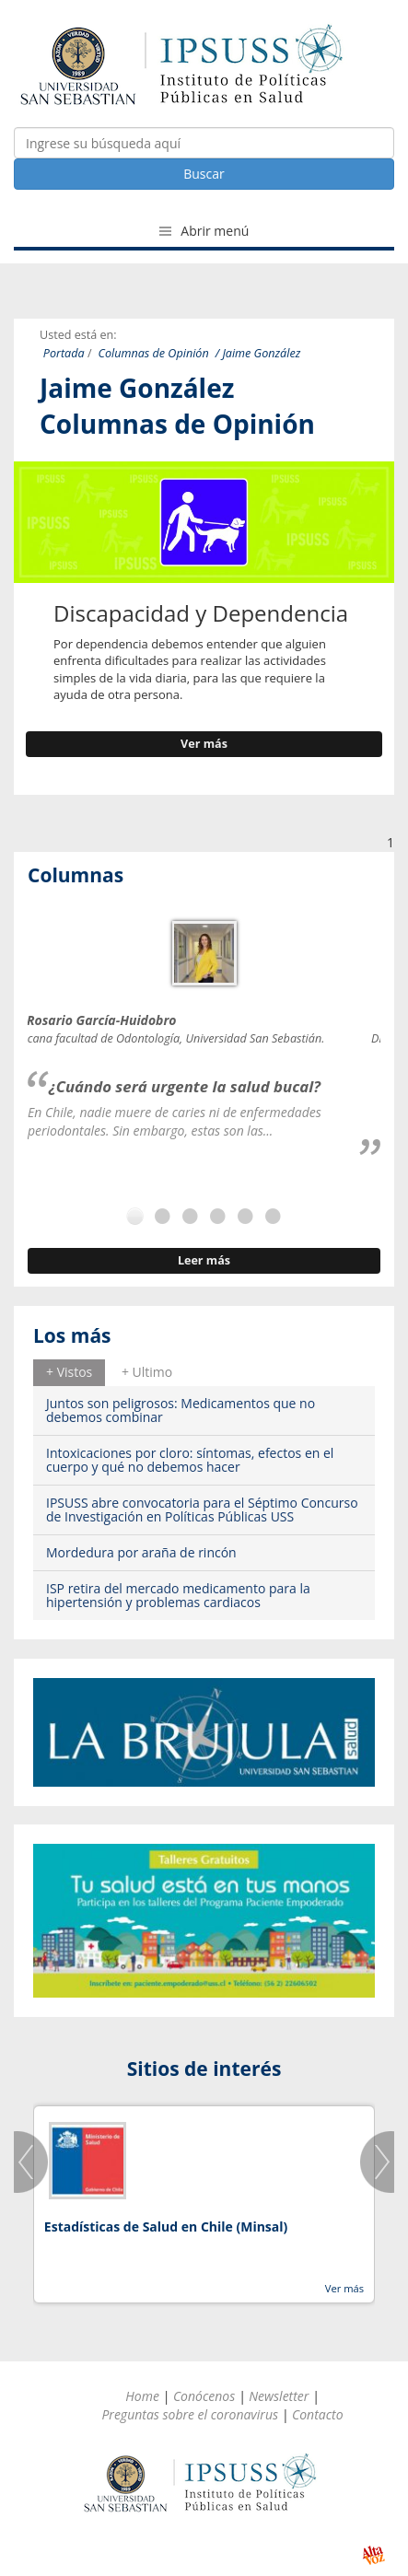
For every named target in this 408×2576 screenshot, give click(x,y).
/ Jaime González (258, 353)
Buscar (204, 173)
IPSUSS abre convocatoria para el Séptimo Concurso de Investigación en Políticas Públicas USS (202, 1509)
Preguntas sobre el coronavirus (189, 2414)
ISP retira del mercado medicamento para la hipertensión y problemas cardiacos (178, 1595)
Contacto (318, 2414)
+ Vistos (69, 1372)
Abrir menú (204, 230)
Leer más (204, 1260)
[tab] (69, 1372)
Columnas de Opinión (154, 353)
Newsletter (279, 2396)
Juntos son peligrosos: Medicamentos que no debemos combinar (180, 1410)
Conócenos (204, 2396)
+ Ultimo (147, 1372)
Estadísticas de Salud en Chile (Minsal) (165, 2226)
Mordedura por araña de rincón (141, 1552)
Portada (64, 353)
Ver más (204, 744)
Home (142, 2396)
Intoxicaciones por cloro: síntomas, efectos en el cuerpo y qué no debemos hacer (189, 1459)
